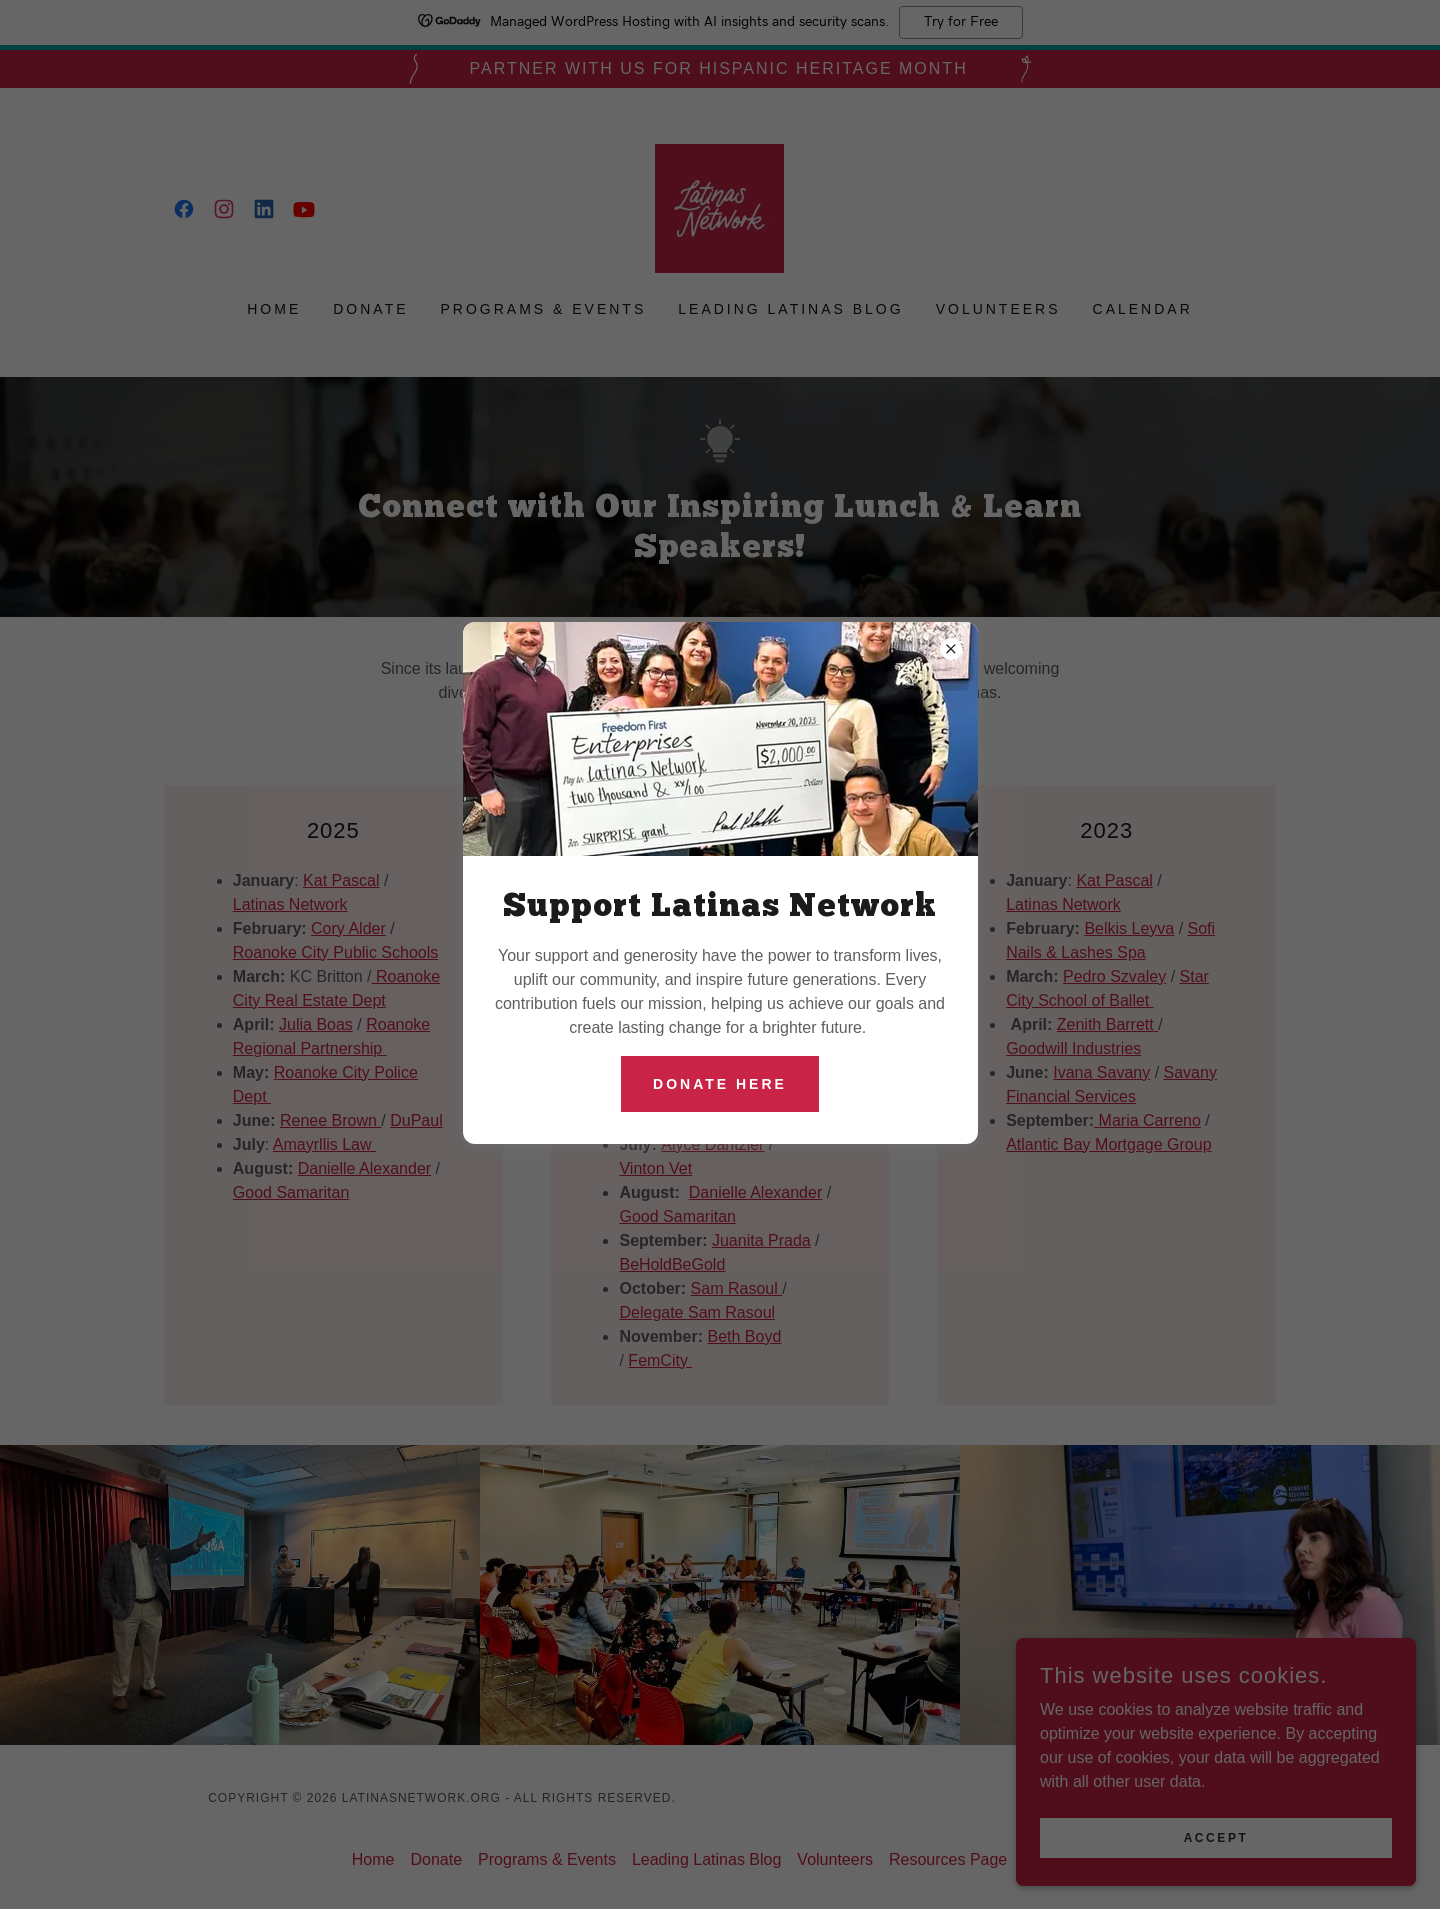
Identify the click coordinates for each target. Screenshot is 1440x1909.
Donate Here (720, 1084)
